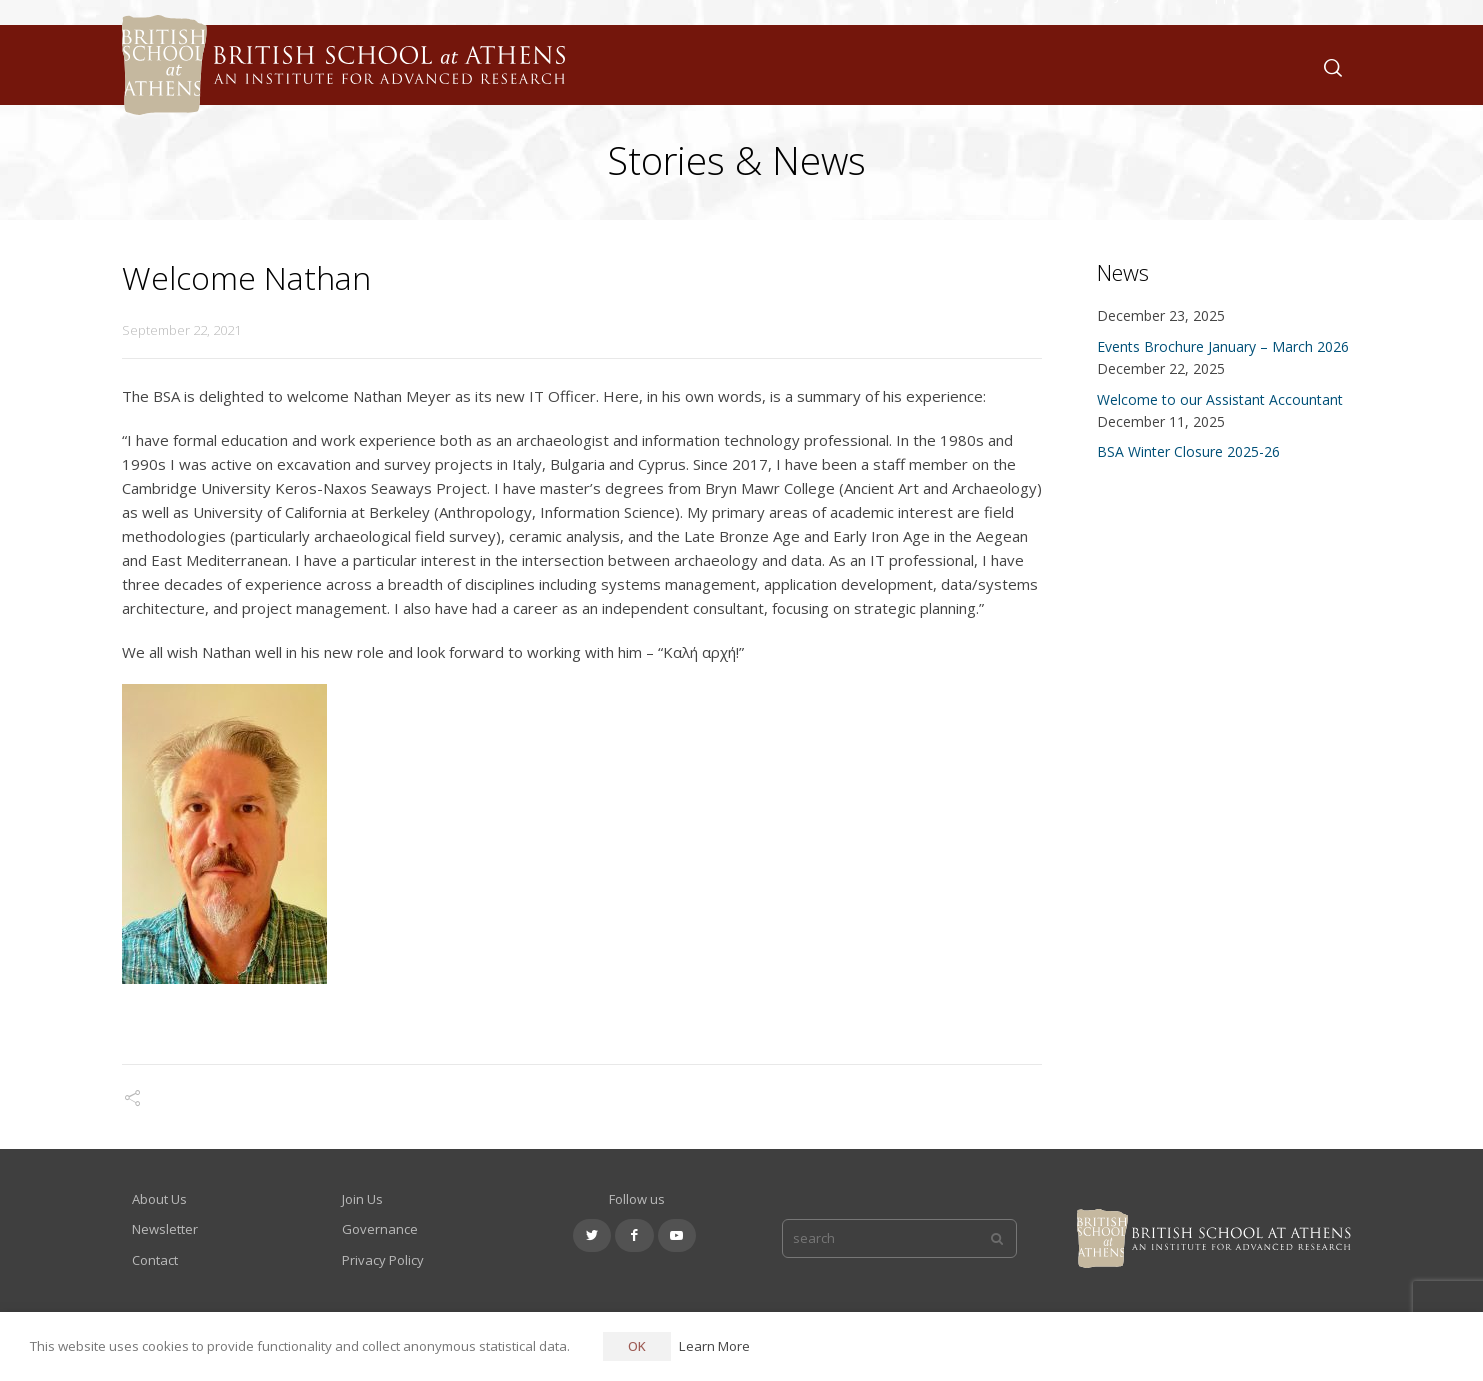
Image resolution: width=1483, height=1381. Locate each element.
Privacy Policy (383, 1260)
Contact (155, 1260)
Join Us (362, 1199)
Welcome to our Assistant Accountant (1220, 399)
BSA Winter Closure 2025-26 (1188, 451)
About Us (159, 1199)
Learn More (714, 1346)
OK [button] (637, 1346)
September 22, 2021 (181, 330)
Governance (380, 1229)
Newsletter (165, 1229)
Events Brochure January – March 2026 (1223, 346)
